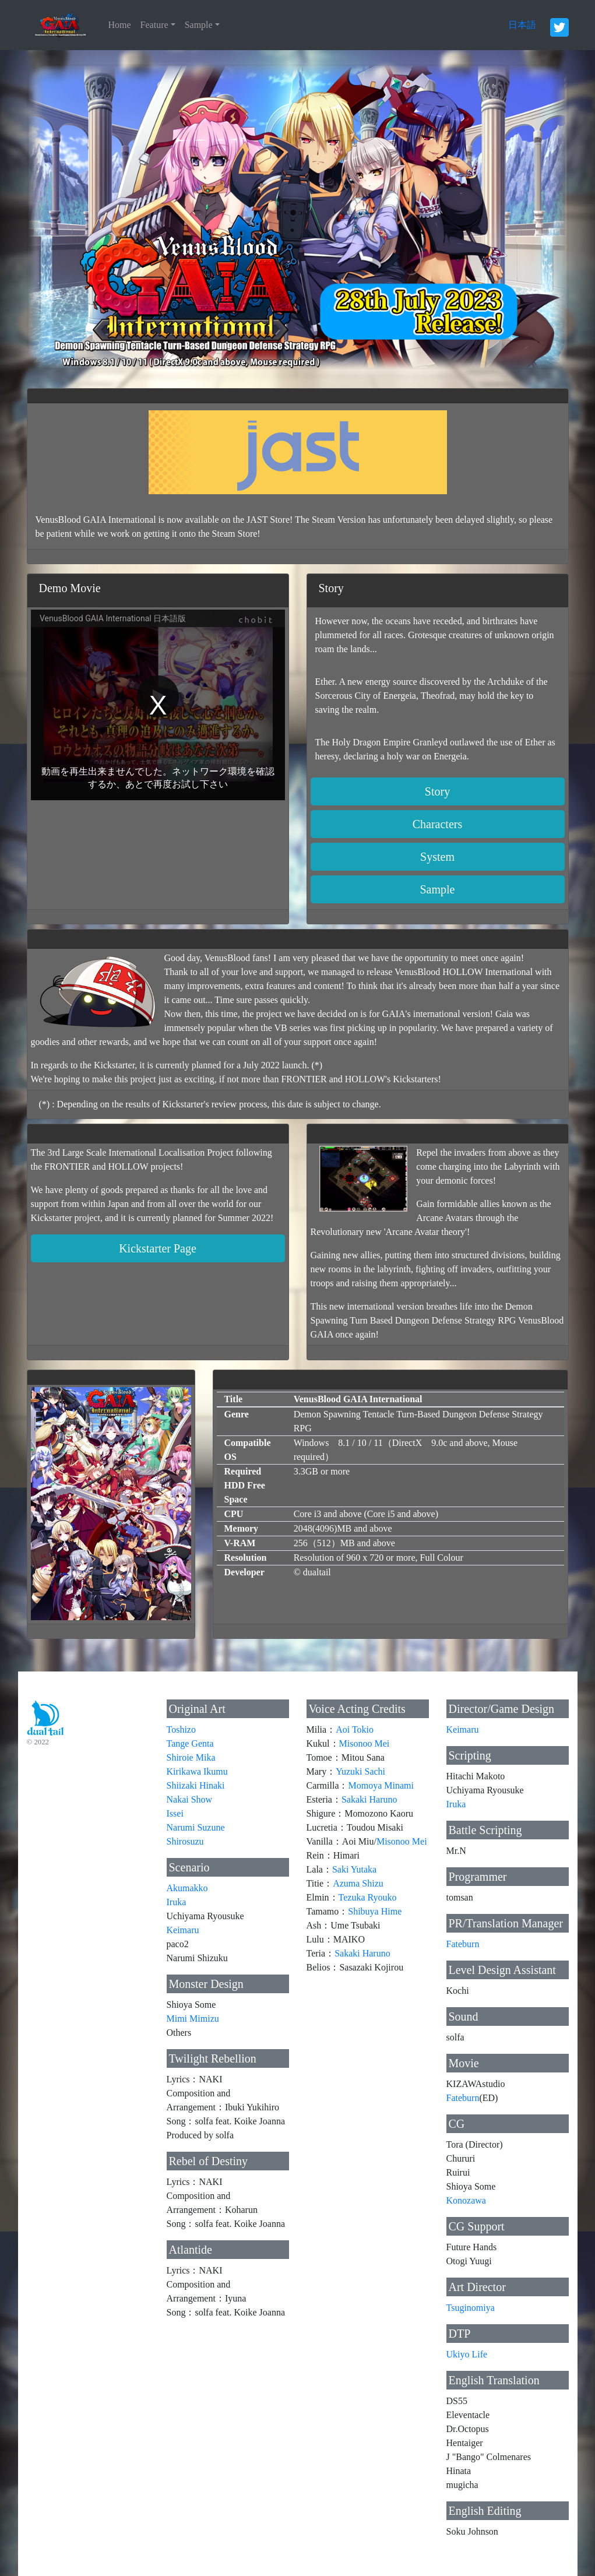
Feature (154, 25)
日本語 (522, 25)
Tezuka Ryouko (368, 1897)
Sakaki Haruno (369, 1799)
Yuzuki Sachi (360, 1771)
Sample (199, 25)
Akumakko (187, 1888)
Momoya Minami (380, 1785)
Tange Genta (190, 1743)
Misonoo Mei (364, 1743)
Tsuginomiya (470, 2308)
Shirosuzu (185, 1841)
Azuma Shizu (358, 1883)
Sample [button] (437, 889)
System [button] (437, 856)
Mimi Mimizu (193, 2019)
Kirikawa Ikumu (197, 1771)
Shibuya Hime (375, 1911)
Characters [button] (438, 824)
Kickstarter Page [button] (157, 1248)
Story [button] (437, 791)
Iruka (176, 1902)
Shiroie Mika (191, 1757)
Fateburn (463, 1944)
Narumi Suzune (196, 1827)
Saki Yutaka (354, 1869)
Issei (175, 1813)
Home (119, 25)
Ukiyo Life (467, 2354)
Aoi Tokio (355, 1729)
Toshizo (181, 1729)
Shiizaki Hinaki (196, 1785)
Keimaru (183, 1930)
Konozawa (466, 2200)
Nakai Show (190, 1799)
